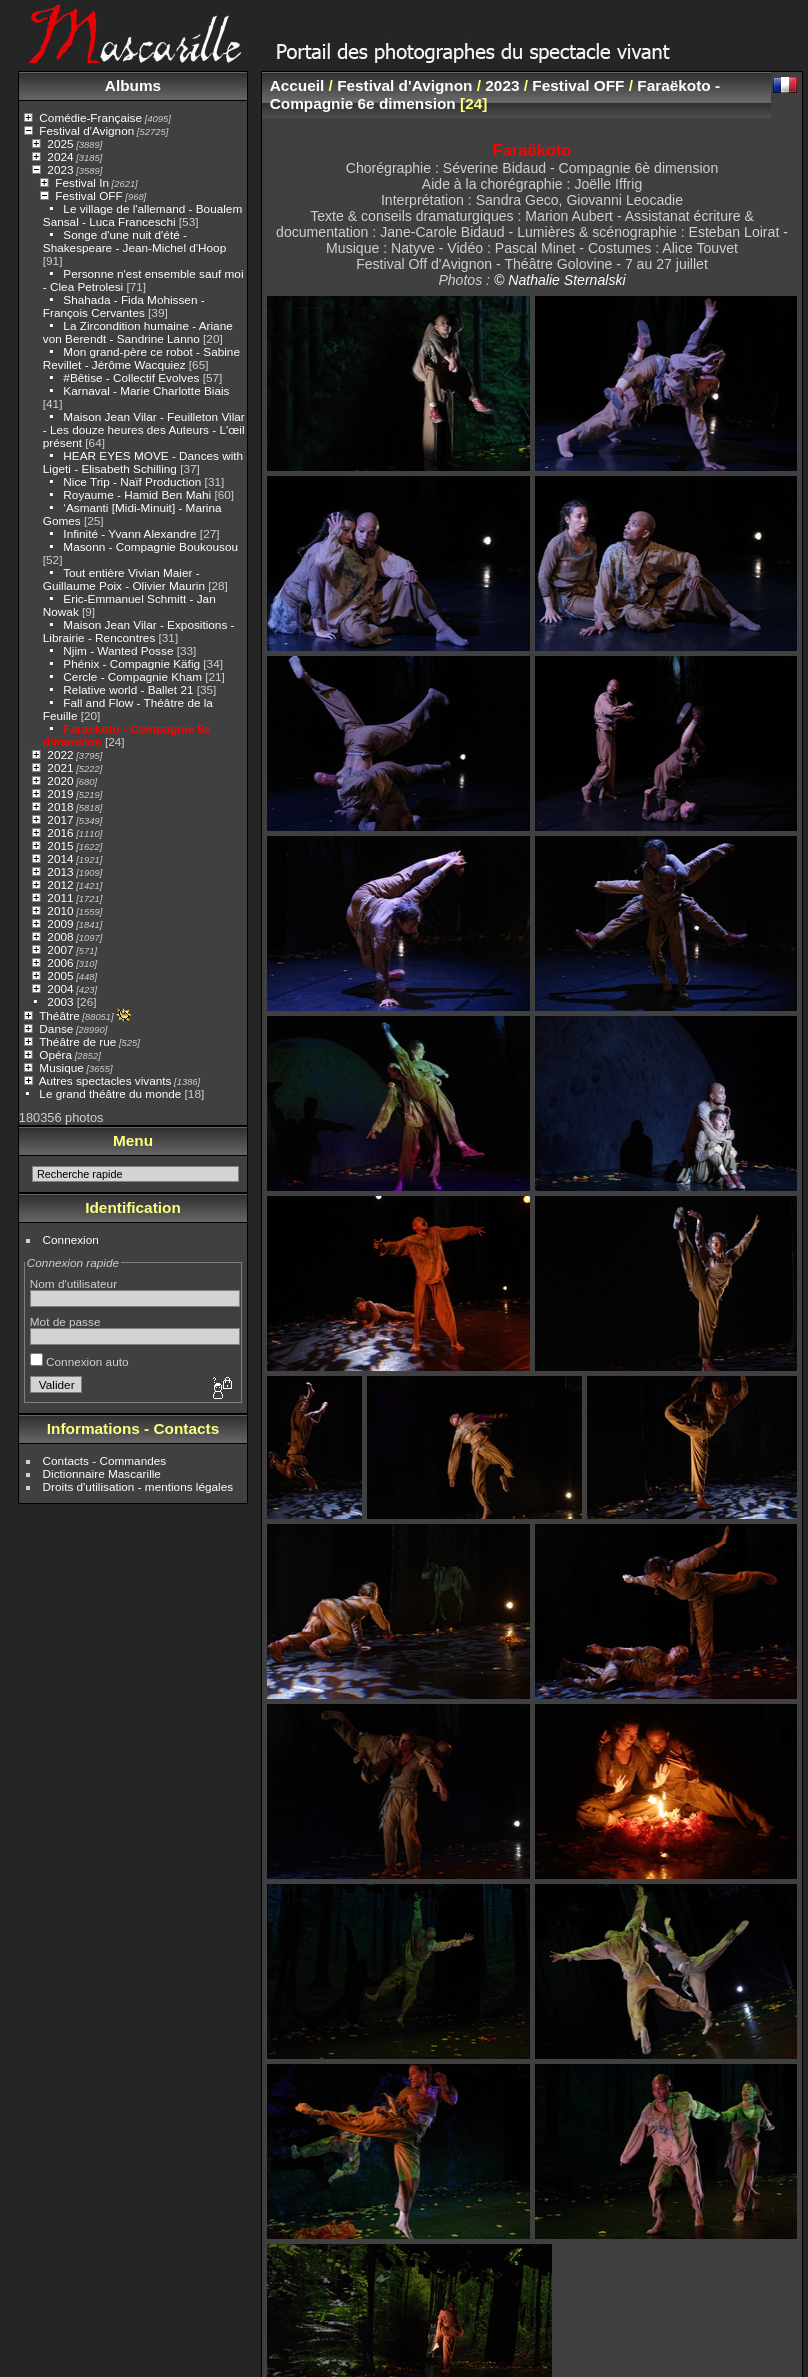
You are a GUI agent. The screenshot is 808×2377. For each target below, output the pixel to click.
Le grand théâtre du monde (110, 1093)
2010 (60, 910)
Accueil (297, 85)
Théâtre (59, 1015)
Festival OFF (88, 195)
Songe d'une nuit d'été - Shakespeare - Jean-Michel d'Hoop (134, 241)
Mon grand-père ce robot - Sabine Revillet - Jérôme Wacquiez (141, 358)
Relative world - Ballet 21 (128, 689)
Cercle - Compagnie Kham (132, 676)
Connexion (71, 1239)
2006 (60, 962)
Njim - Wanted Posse (118, 650)
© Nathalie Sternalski (560, 280)
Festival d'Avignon (86, 130)
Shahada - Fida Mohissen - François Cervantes (124, 306)
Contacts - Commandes (105, 1460)
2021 (60, 767)
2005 (60, 975)
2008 (60, 936)
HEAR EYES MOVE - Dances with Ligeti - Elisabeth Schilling (143, 462)
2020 (60, 780)
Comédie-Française (90, 117)
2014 (60, 858)
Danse (56, 1028)
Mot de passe (65, 1321)
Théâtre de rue (77, 1041)
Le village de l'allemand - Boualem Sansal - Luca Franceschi (142, 215)
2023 (60, 169)
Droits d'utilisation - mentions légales (138, 1486)
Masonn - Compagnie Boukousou (150, 546)
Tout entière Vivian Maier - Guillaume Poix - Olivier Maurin (124, 579)
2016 (60, 832)
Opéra (55, 1054)
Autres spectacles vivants (105, 1080)
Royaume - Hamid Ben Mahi (137, 494)
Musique (61, 1067)
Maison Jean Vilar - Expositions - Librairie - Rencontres (139, 631)
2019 (60, 793)
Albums (133, 85)
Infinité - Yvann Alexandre (129, 533)
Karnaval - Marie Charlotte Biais (146, 390)
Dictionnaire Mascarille (102, 1473)
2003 (60, 1001)
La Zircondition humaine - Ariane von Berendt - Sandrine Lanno (138, 332)
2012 (60, 884)
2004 (60, 988)
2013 (60, 871)
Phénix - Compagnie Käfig (131, 663)
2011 (60, 897)
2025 (60, 143)
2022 (60, 754)
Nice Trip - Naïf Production (132, 481)
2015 (60, 845)
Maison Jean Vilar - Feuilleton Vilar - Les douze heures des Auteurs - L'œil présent (144, 429)
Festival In (82, 182)
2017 (60, 819)
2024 (60, 156)
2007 (60, 949)
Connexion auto (79, 1361)
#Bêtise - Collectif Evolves (131, 377)
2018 (60, 806)
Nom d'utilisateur (73, 1283)
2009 (60, 923)
